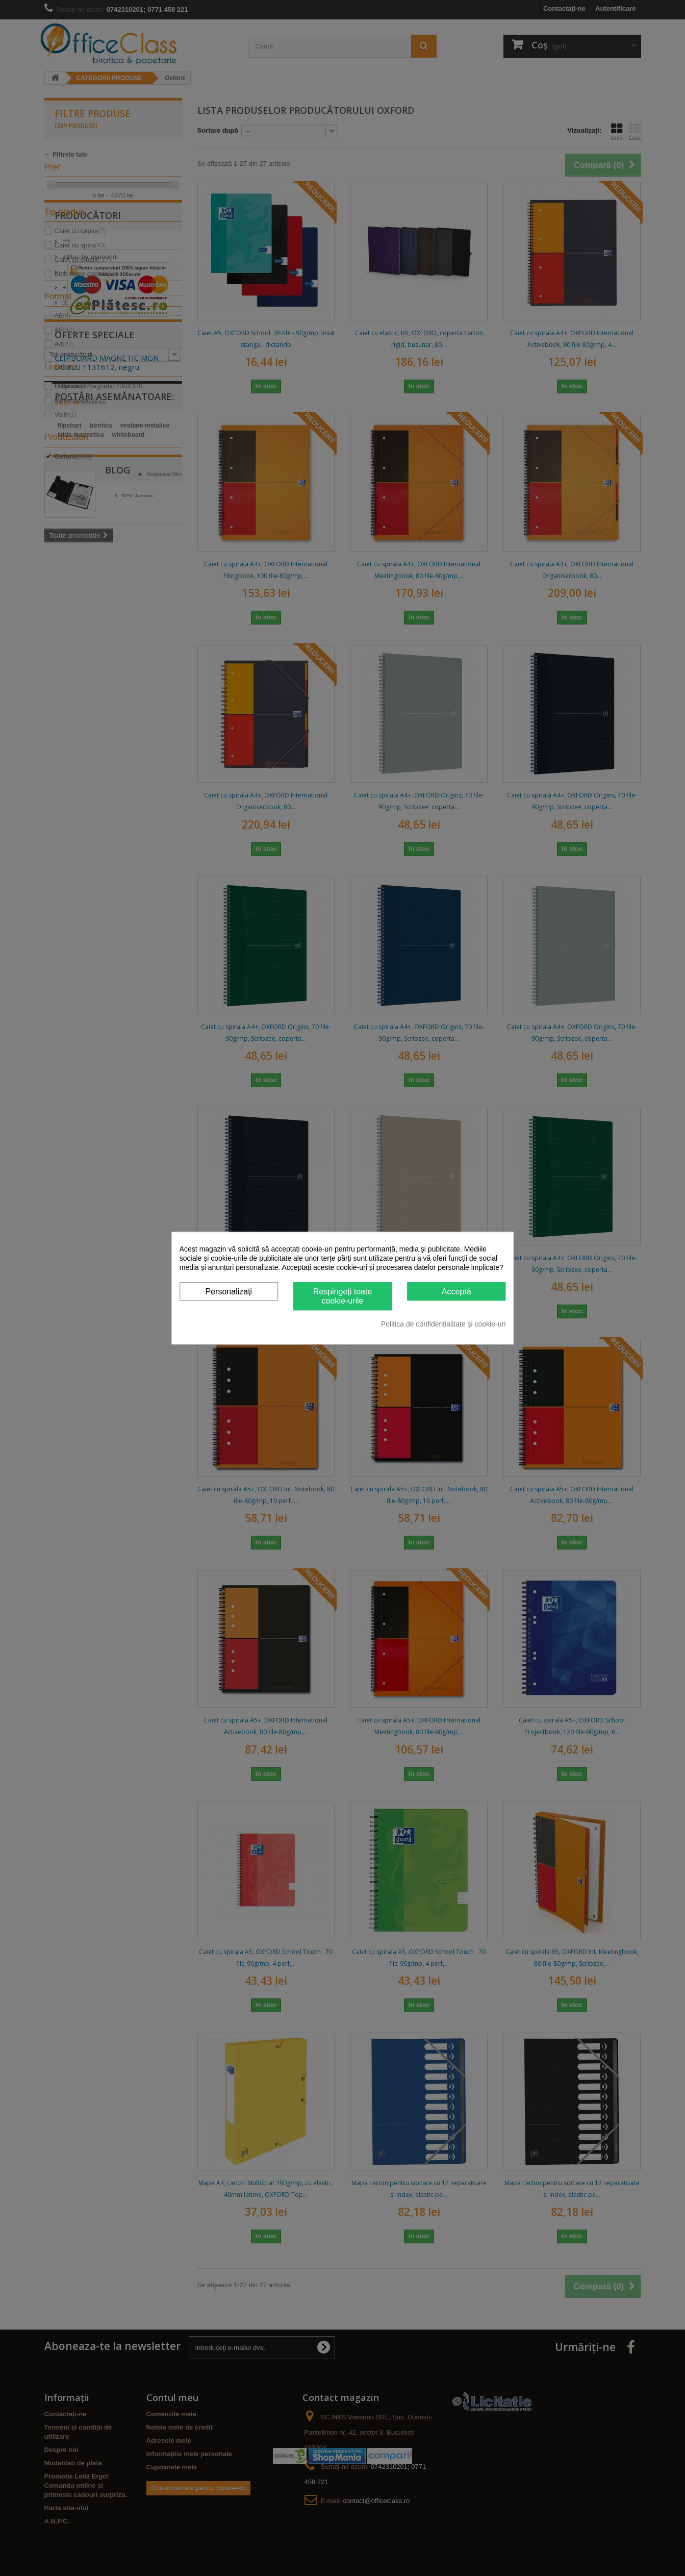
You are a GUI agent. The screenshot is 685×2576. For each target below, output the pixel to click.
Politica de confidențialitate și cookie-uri (443, 1324)
